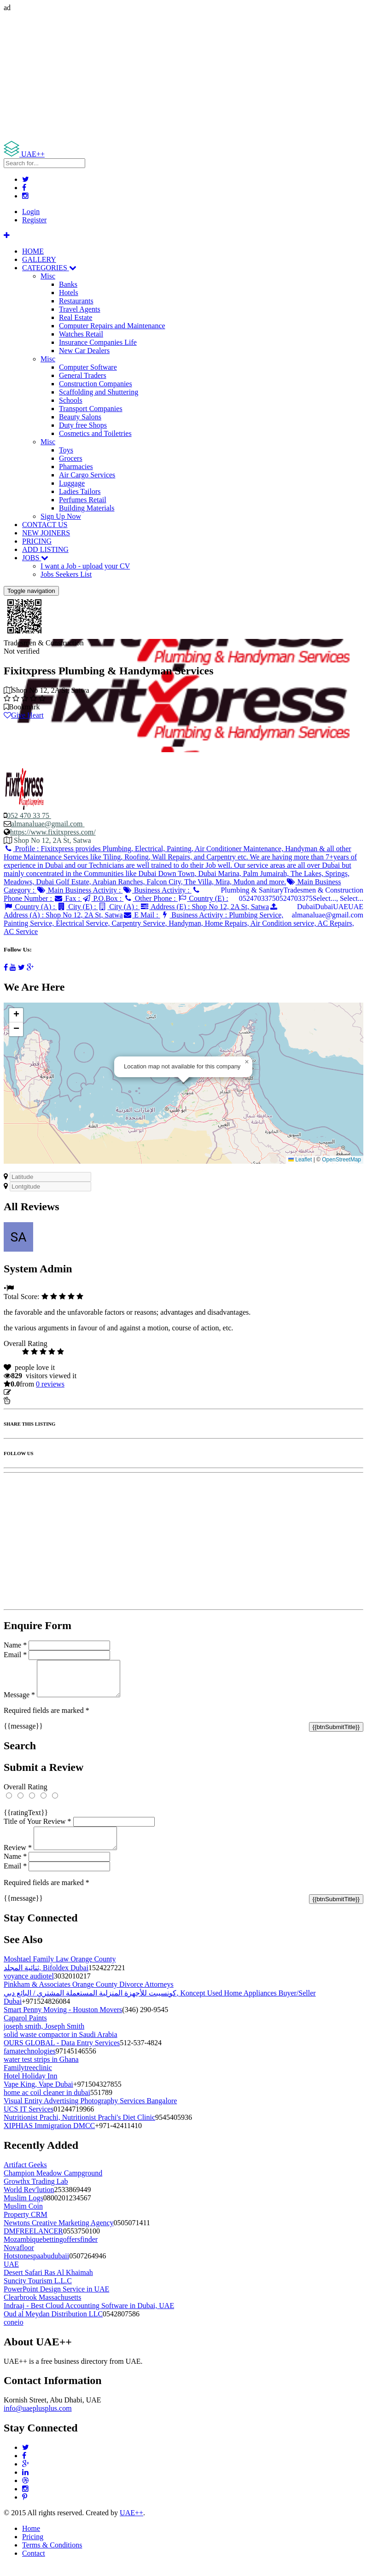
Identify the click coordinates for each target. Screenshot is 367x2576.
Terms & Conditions (52, 2556)
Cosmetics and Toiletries (95, 433)
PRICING (37, 541)
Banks (68, 284)
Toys (66, 450)
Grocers (70, 458)
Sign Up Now (61, 516)
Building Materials (86, 508)
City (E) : (77, 907)
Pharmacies (76, 466)
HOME (33, 251)
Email (15, 1655)
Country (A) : (30, 907)
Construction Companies (95, 384)
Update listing (33, 1392)
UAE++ (131, 2524)
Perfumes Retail (82, 500)
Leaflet (300, 1159)
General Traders (82, 375)
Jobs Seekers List (66, 574)
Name (15, 1645)
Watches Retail (81, 334)
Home (31, 2539)
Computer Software (88, 367)
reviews (50, 1384)
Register (34, 220)
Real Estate (75, 317)
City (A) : (119, 907)
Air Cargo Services (87, 475)
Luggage (72, 483)
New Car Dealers (84, 350)
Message (19, 1702)
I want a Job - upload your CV (85, 566)
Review (18, 1858)
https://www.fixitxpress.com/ (53, 832)
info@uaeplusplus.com (38, 2419)
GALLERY (39, 259)
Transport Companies (90, 408)
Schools (70, 400)
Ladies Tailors (80, 491)
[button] (246, 1062)
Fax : (68, 898)
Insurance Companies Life (98, 342)
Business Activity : (156, 890)
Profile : (180, 865)
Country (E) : (203, 898)
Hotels (68, 292)
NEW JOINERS (46, 533)
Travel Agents (79, 309)
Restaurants (76, 301)
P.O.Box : (102, 898)
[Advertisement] (183, 76)
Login (31, 211)
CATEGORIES (49, 268)
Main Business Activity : (79, 890)
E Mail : (141, 915)
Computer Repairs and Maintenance (112, 326)
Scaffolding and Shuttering (98, 392)
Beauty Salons (80, 417)
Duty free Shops (83, 425)
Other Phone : (150, 898)
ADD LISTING (45, 549)
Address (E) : (204, 907)
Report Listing (31, 1400)
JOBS (35, 558)
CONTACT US (44, 524)
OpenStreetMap (341, 1159)
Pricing (32, 2548)
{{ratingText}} (26, 1819)
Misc (48, 276)
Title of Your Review (37, 1828)
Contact (33, 2564)
